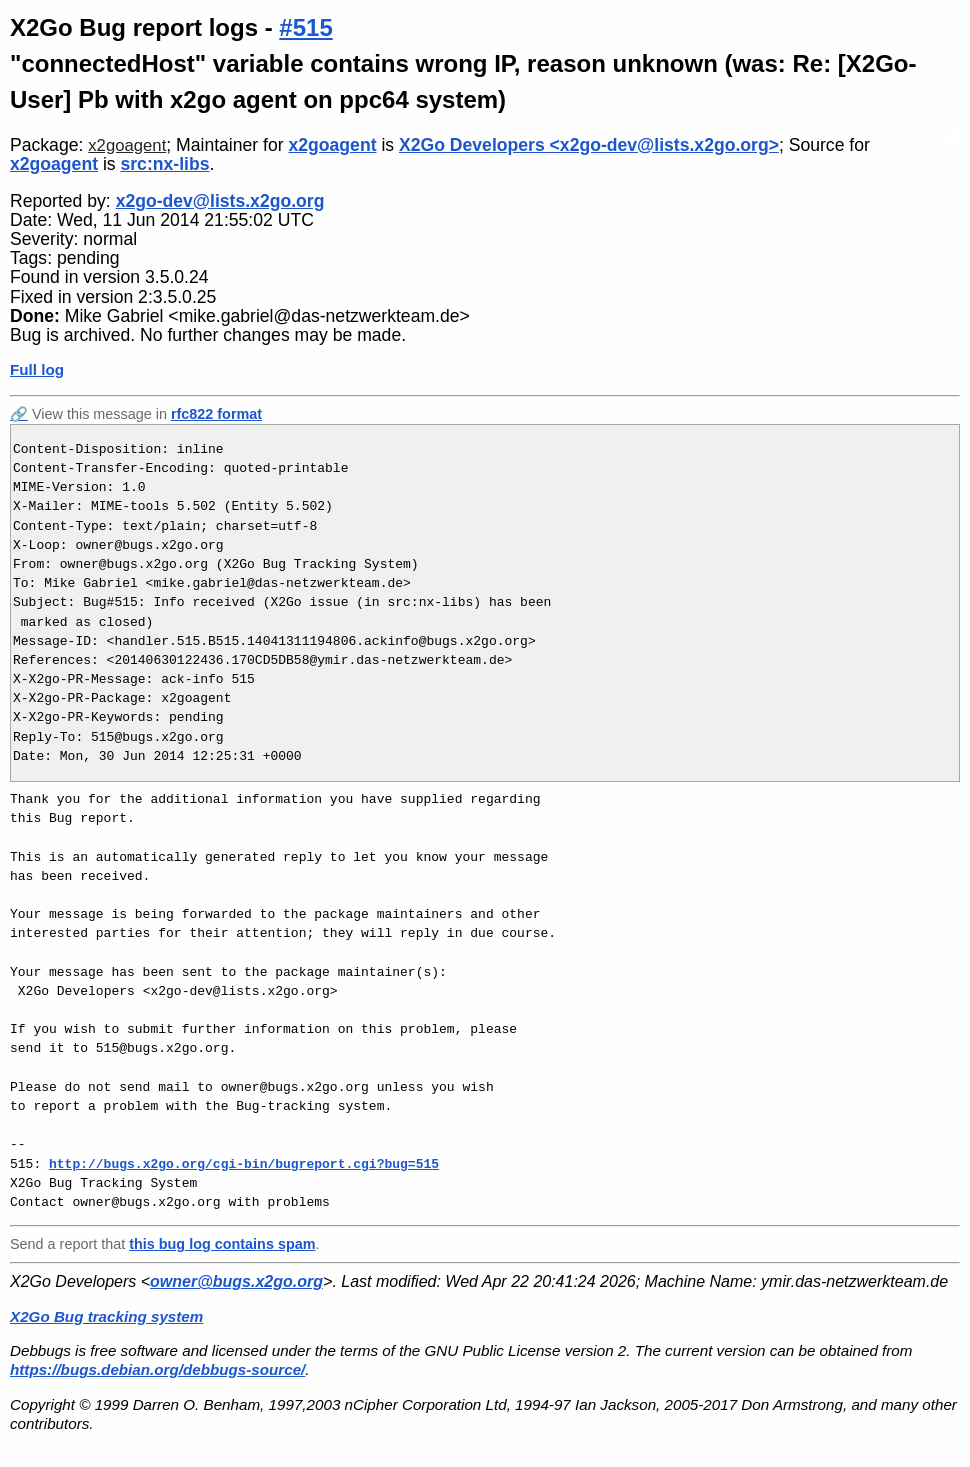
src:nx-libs (164, 164)
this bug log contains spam (222, 1244)
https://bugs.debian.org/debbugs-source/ (157, 1369)
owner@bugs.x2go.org (236, 1281)
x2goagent (127, 145)
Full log (37, 369)
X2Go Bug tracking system (106, 1316)
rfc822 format (216, 414)
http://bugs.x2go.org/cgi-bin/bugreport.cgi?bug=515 (244, 1164)
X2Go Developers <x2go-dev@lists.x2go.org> (589, 145)
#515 (305, 27)
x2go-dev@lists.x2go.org (220, 201)
